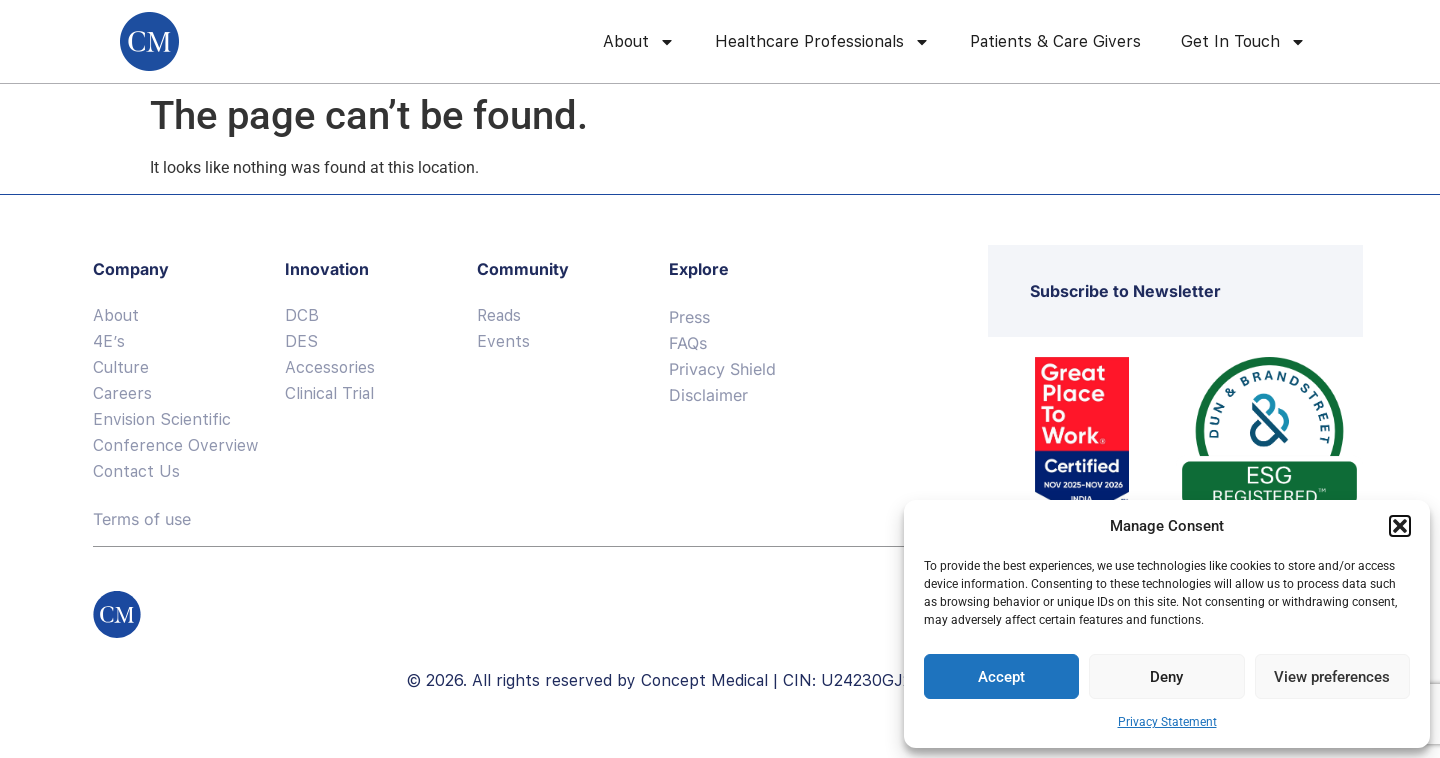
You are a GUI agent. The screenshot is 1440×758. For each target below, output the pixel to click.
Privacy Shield (722, 369)
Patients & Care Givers (1055, 41)
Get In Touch (1243, 42)
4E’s (109, 341)
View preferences (1332, 677)
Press (689, 317)
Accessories (330, 367)
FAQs (688, 343)
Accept (1001, 677)
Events (503, 341)
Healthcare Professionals (822, 42)
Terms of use (142, 519)
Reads (499, 315)
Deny (1166, 677)
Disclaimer (708, 395)
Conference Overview (175, 445)
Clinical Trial (329, 393)
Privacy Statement (1167, 722)
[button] (1400, 526)
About (639, 42)
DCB (302, 315)
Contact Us (136, 471)
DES (301, 341)
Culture (121, 367)
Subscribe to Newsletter (1125, 291)
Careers (122, 393)
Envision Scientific (162, 419)
